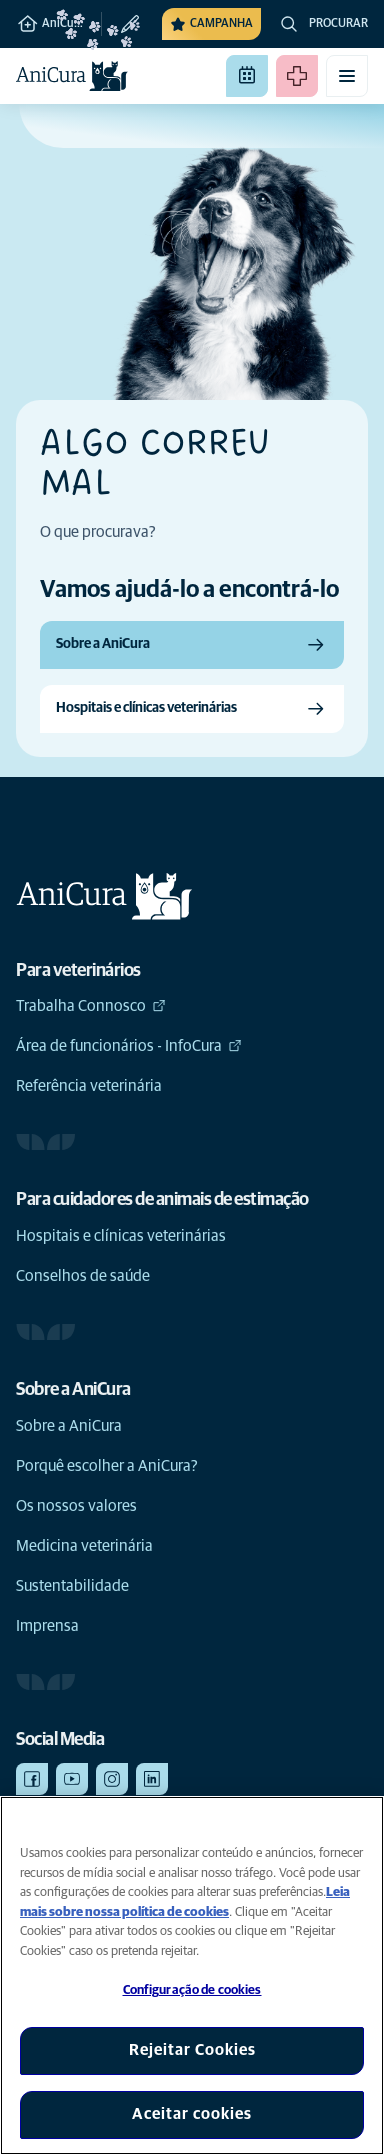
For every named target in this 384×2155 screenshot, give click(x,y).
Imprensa (47, 1626)
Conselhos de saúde (83, 1276)
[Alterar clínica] (121, 24)
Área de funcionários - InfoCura (129, 1046)
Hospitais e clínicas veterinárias (121, 1236)
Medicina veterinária (84, 1546)
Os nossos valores (76, 1506)
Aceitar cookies (192, 2114)
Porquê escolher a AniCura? (107, 1466)
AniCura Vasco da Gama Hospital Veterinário (58, 24)
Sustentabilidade (72, 1586)
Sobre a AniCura (69, 1426)
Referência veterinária (89, 1086)
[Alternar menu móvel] (347, 76)
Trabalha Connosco (91, 1006)
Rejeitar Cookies (192, 2050)
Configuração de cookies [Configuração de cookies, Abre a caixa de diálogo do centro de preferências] (192, 1990)
